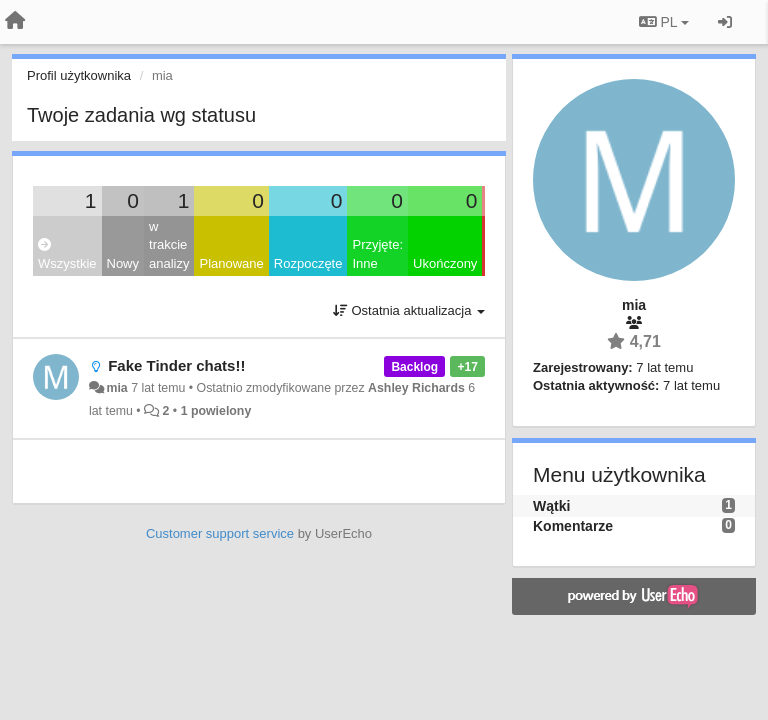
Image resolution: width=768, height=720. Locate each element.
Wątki (551, 506)
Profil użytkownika (79, 75)
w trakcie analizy (169, 245)
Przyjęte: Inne (377, 254)
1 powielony (216, 411)
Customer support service (220, 533)
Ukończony (445, 263)
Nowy (123, 263)
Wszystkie (67, 254)
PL (664, 22)
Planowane (231, 263)
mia (116, 388)
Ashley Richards (416, 388)
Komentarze (573, 526)
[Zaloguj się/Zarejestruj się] (725, 22)
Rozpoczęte (308, 263)
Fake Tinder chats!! (176, 365)
